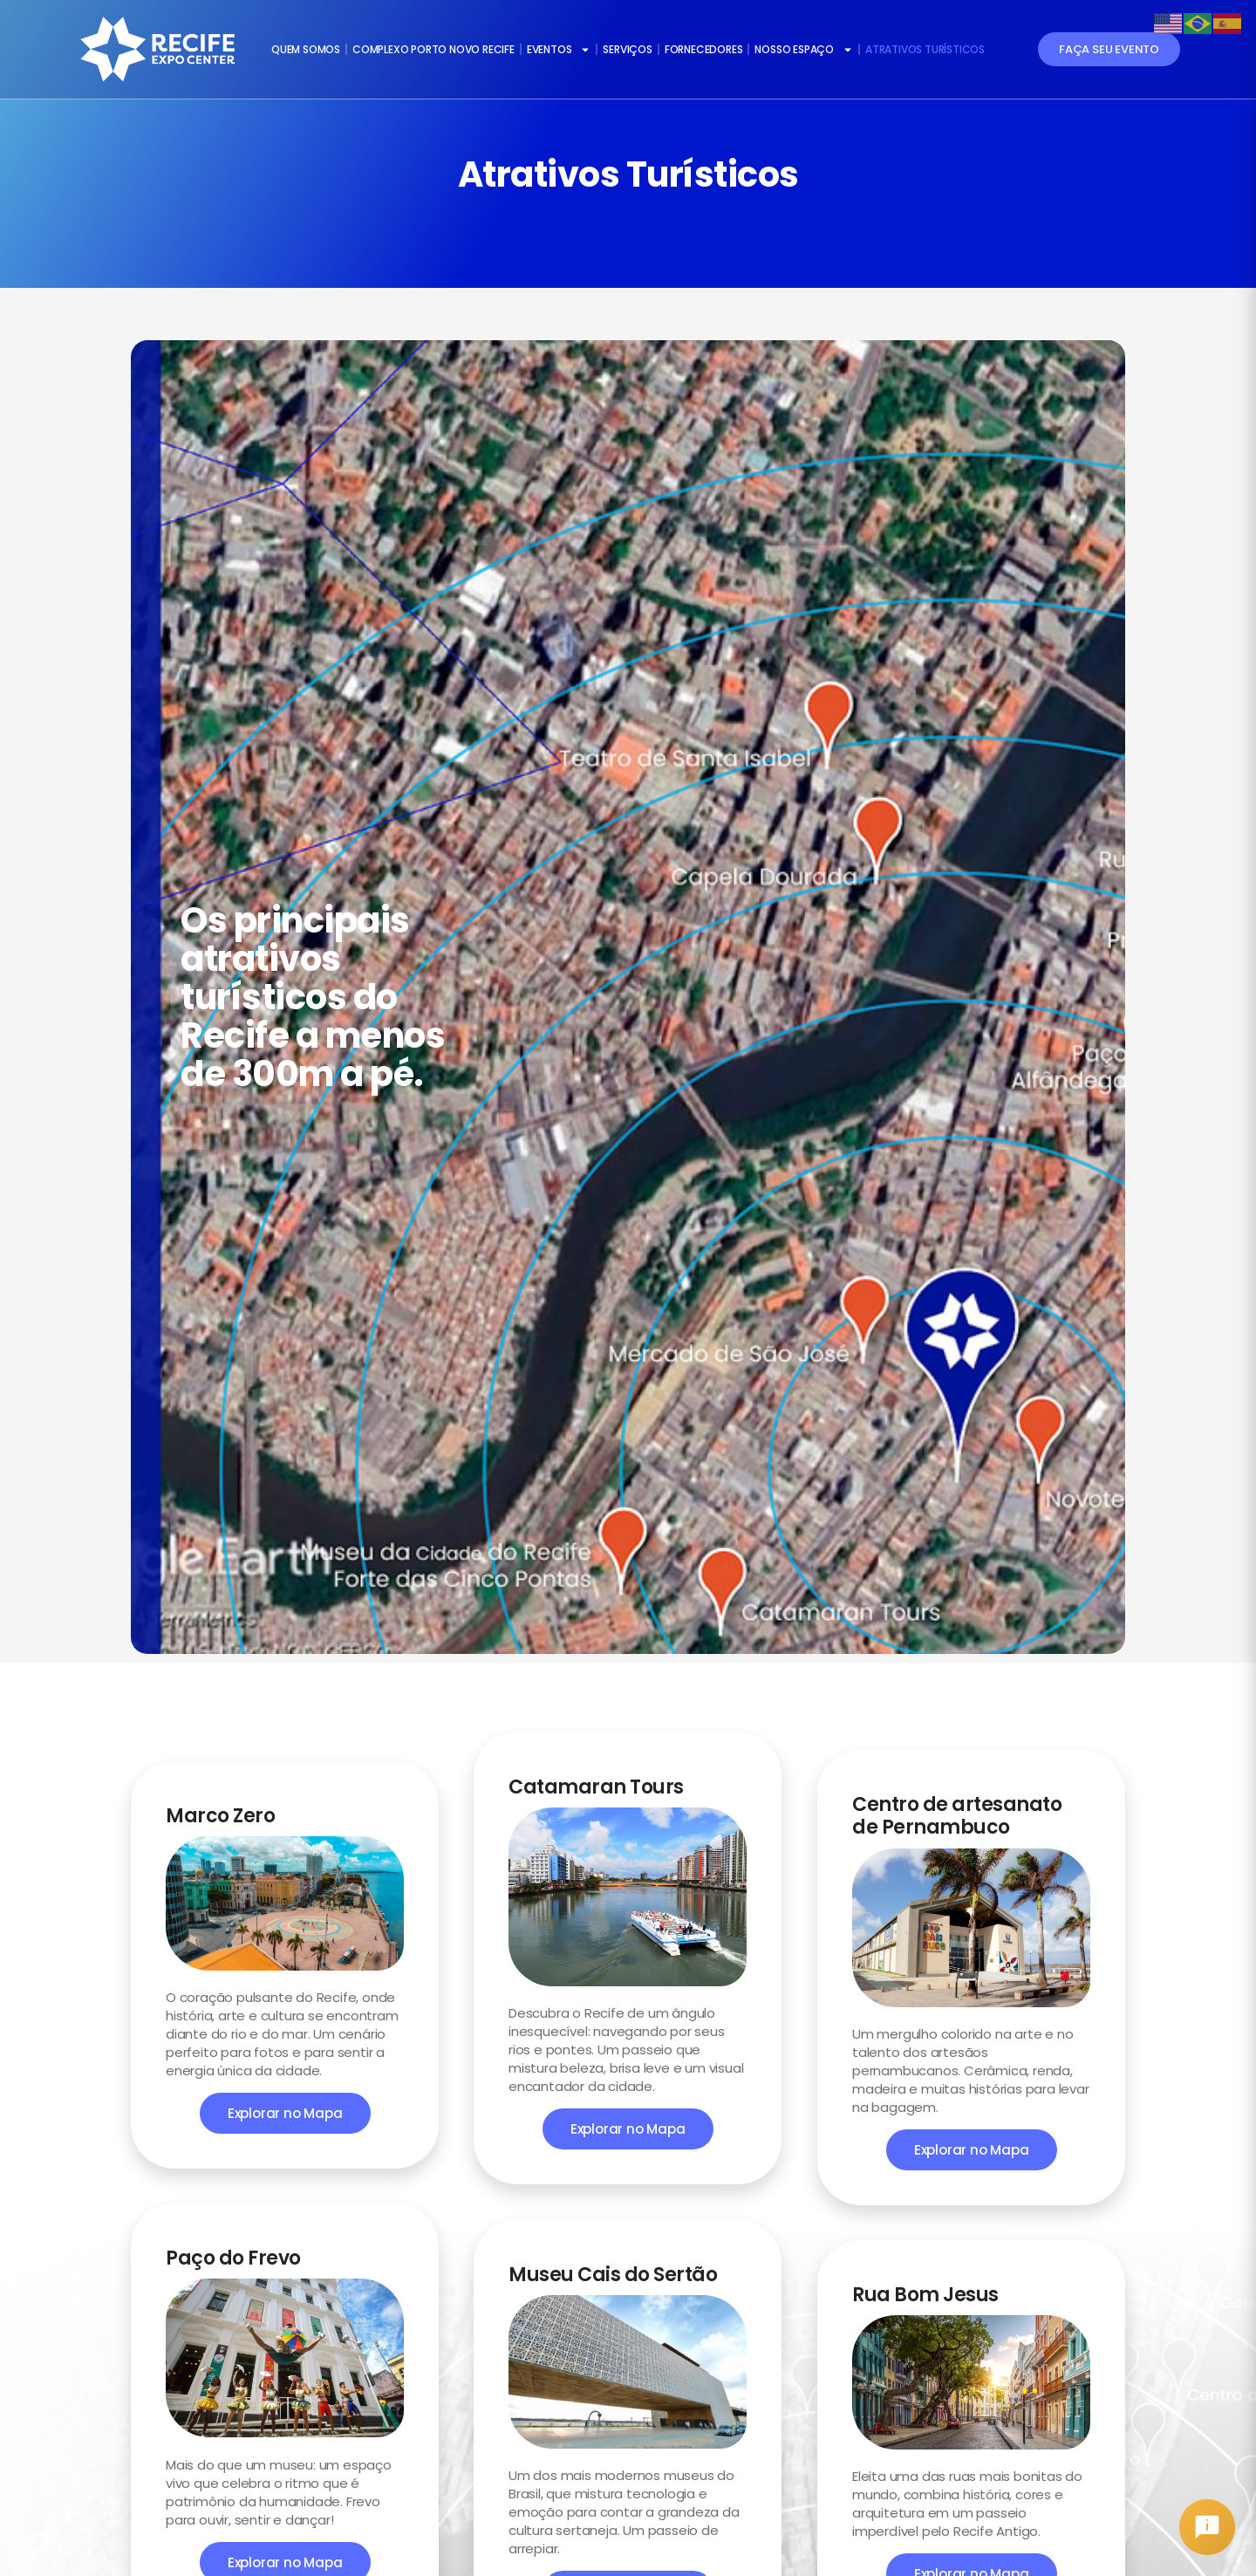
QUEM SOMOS (305, 49)
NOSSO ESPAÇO (803, 50)
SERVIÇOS (627, 49)
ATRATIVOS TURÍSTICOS (925, 49)
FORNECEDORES (704, 49)
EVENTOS (559, 50)
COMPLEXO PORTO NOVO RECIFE (433, 49)
